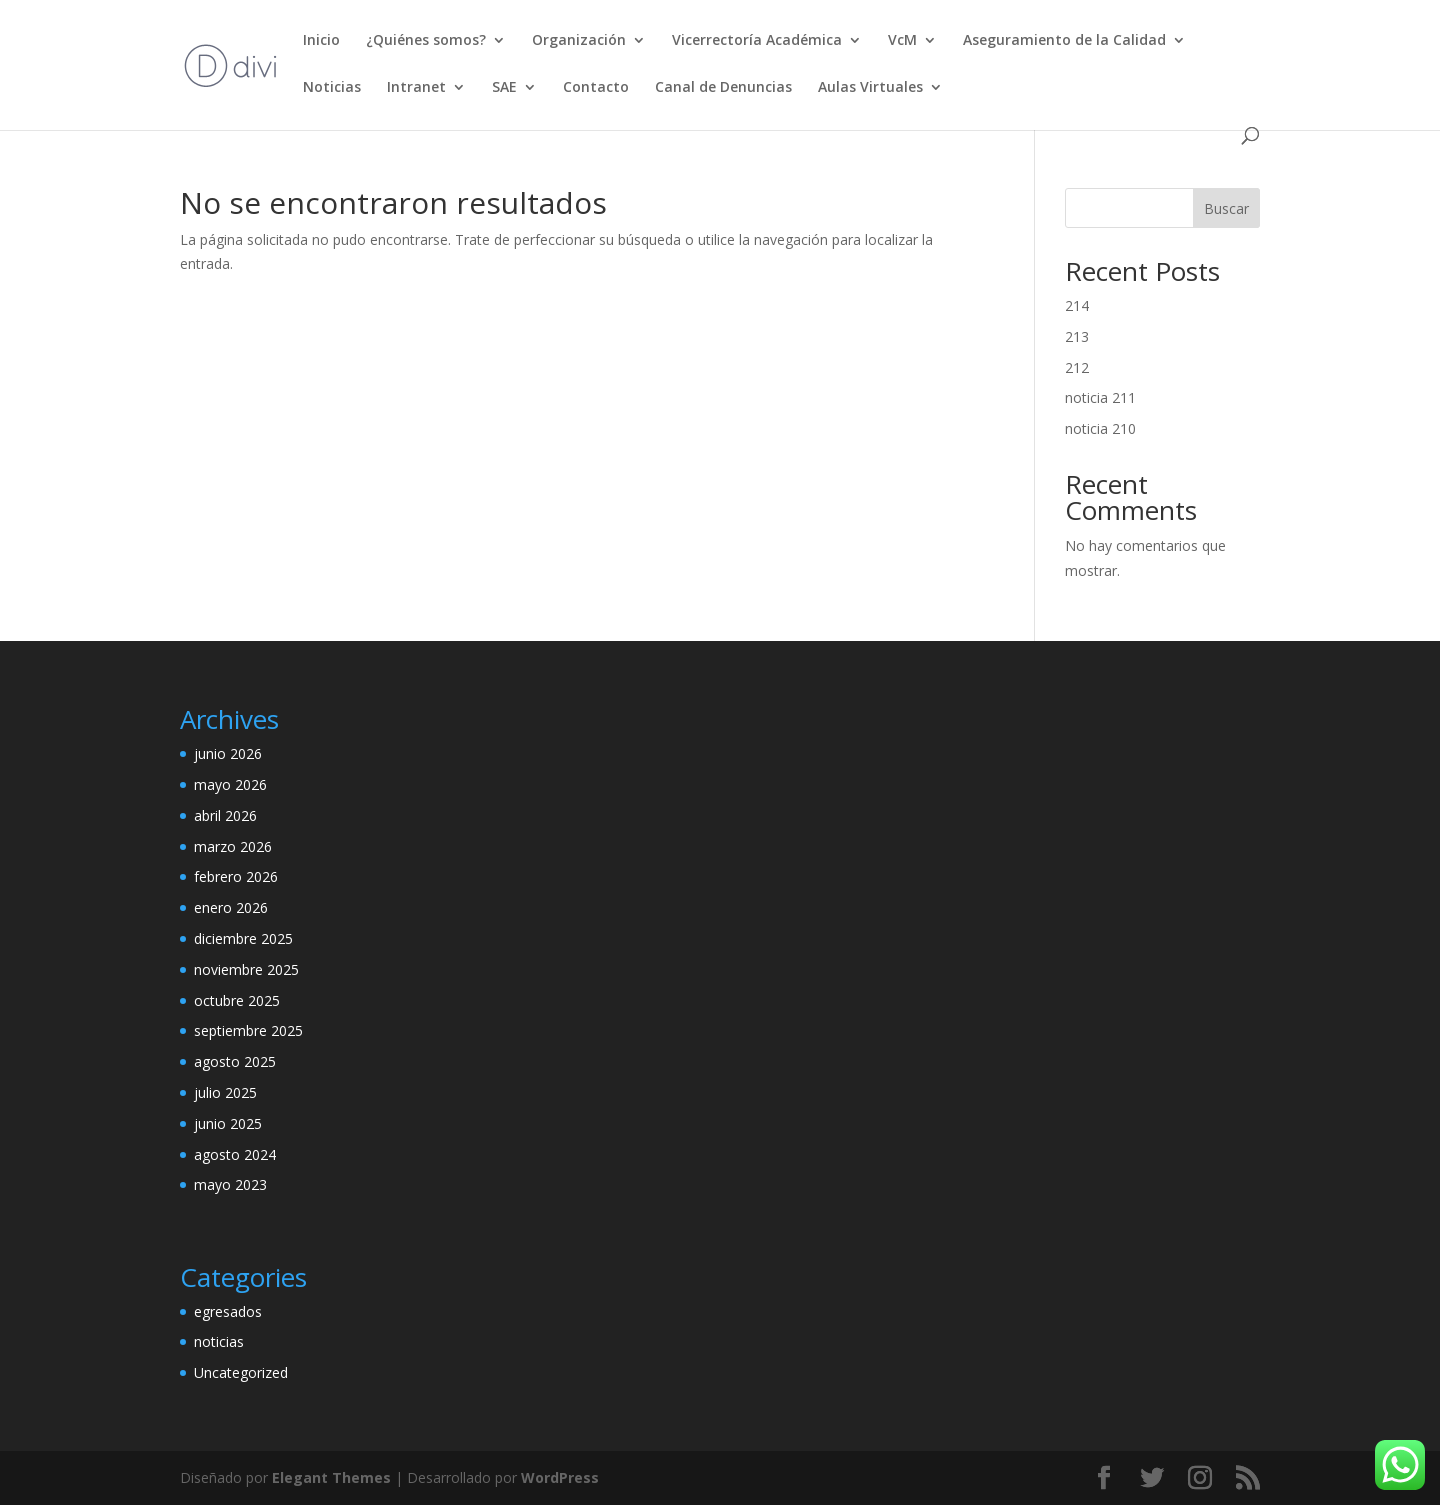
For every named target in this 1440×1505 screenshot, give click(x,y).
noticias (219, 1341)
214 (1077, 305)
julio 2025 (225, 1092)
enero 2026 (231, 907)
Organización (579, 41)
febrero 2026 (236, 876)
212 (1077, 367)
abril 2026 (225, 815)
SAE (504, 88)
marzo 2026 (233, 846)
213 (1077, 336)
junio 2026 (228, 753)
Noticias (332, 88)
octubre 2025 (237, 1000)
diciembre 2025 (243, 938)
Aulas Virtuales (870, 88)
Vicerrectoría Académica (757, 41)
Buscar (1226, 208)
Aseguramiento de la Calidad (1064, 41)
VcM (902, 41)
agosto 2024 (235, 1154)
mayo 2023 (230, 1184)
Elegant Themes (331, 1477)
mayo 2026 (230, 784)
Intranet (416, 88)
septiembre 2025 (248, 1030)
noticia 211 (1100, 397)
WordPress (560, 1477)
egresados (228, 1311)
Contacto (596, 88)
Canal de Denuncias (723, 88)
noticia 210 (1100, 428)
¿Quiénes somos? (426, 41)
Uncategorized (241, 1372)
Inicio (321, 41)
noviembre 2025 (246, 969)
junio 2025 (228, 1123)
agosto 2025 (235, 1061)
